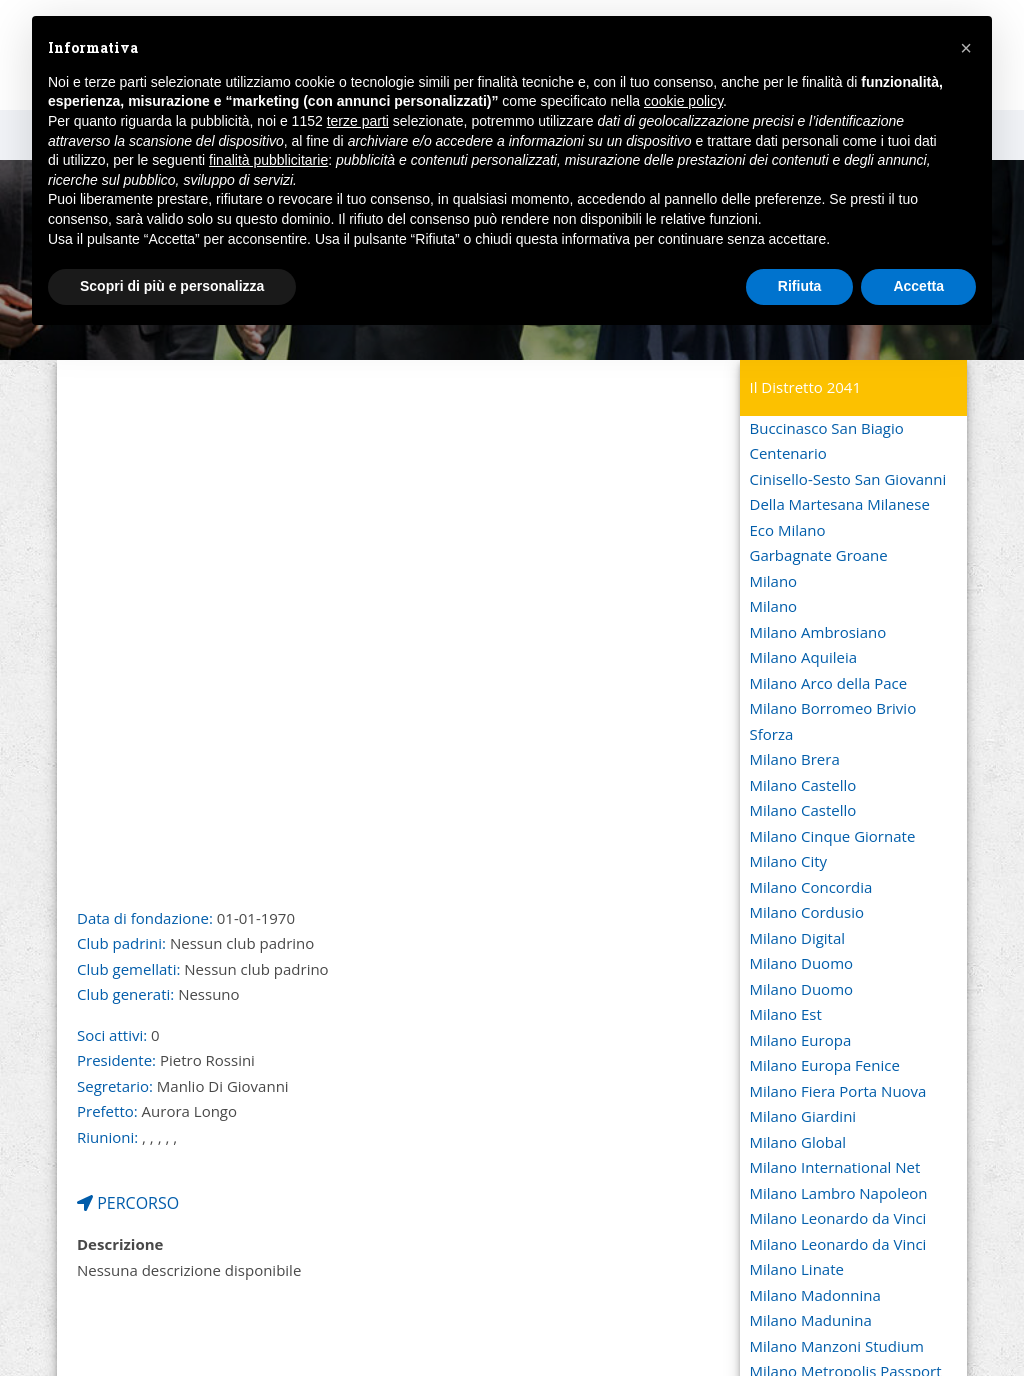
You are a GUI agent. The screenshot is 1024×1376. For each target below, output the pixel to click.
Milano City (789, 861)
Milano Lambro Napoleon (839, 1193)
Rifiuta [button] (800, 286)
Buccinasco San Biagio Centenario (827, 441)
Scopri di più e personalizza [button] (172, 286)
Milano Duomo (802, 963)
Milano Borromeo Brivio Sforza (833, 721)
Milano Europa (801, 1040)
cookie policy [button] (683, 101)
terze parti (358, 121)
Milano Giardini (803, 1116)
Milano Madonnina (815, 1295)
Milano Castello (803, 785)
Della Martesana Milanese (840, 504)
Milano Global (798, 1142)
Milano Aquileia (804, 657)
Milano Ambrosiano (818, 632)
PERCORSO (128, 1203)
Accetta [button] (918, 286)
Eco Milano (788, 530)
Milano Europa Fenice (825, 1065)
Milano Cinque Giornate (833, 836)
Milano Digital (798, 938)
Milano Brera (795, 759)
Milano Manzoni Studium (837, 1346)
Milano (774, 581)
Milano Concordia (811, 887)
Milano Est (786, 1014)
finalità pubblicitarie (268, 160)
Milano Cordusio (807, 912)
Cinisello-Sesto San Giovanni (848, 479)
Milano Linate (797, 1269)
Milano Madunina (811, 1320)
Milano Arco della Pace (829, 683)
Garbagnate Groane (819, 555)
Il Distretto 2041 (806, 387)
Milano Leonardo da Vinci (838, 1218)
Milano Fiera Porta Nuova (838, 1091)
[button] (966, 48)
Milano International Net (835, 1167)
